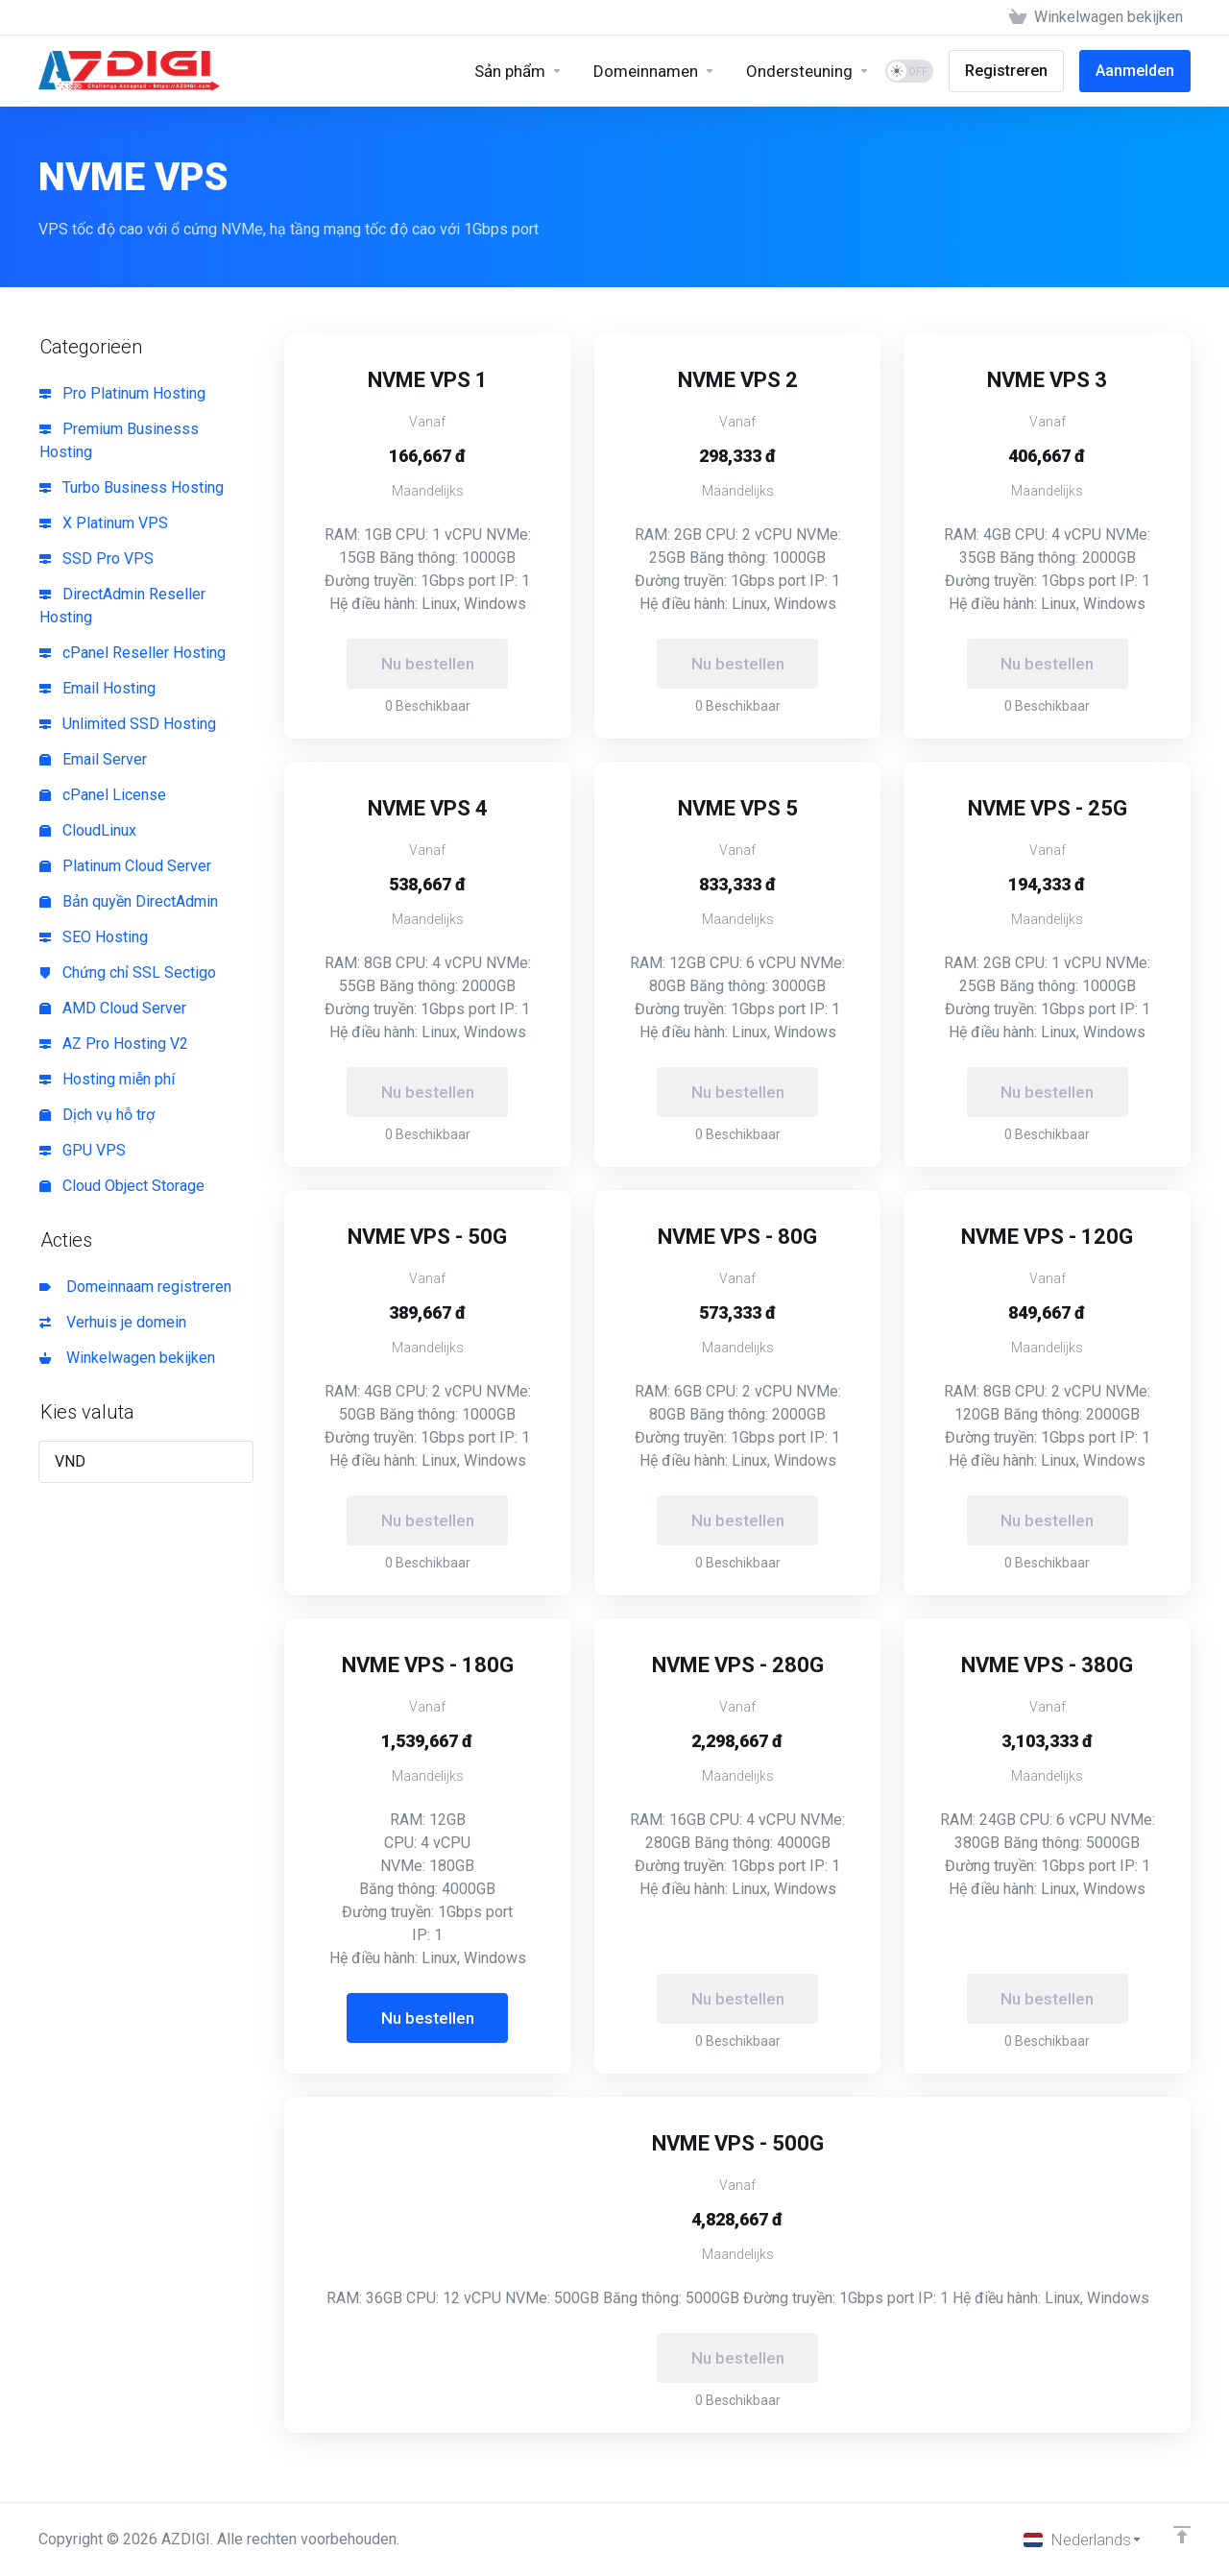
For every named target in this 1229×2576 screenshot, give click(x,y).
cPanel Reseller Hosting (132, 653)
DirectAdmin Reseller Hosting (122, 605)
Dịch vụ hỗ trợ (97, 1115)
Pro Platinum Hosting (122, 393)
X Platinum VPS (103, 523)
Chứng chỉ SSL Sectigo (127, 972)
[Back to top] (1182, 2534)
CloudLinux (87, 830)
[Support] (808, 71)
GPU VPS (82, 1150)
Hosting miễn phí (107, 1079)
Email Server (93, 759)
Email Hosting (97, 688)
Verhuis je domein (112, 1322)
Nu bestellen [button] (427, 2018)
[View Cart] (1096, 17)
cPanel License (102, 795)
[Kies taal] (1083, 2539)
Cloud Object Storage (122, 1186)
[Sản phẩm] (518, 71)
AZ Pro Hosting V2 (113, 1043)
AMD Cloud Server (112, 1008)
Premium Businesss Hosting (119, 440)
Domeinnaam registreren (135, 1286)
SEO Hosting (93, 937)
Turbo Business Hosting (131, 487)
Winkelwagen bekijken (127, 1358)
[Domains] (654, 71)
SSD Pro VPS (96, 558)
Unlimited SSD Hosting (127, 724)
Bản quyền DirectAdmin (128, 901)
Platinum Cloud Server (125, 866)
